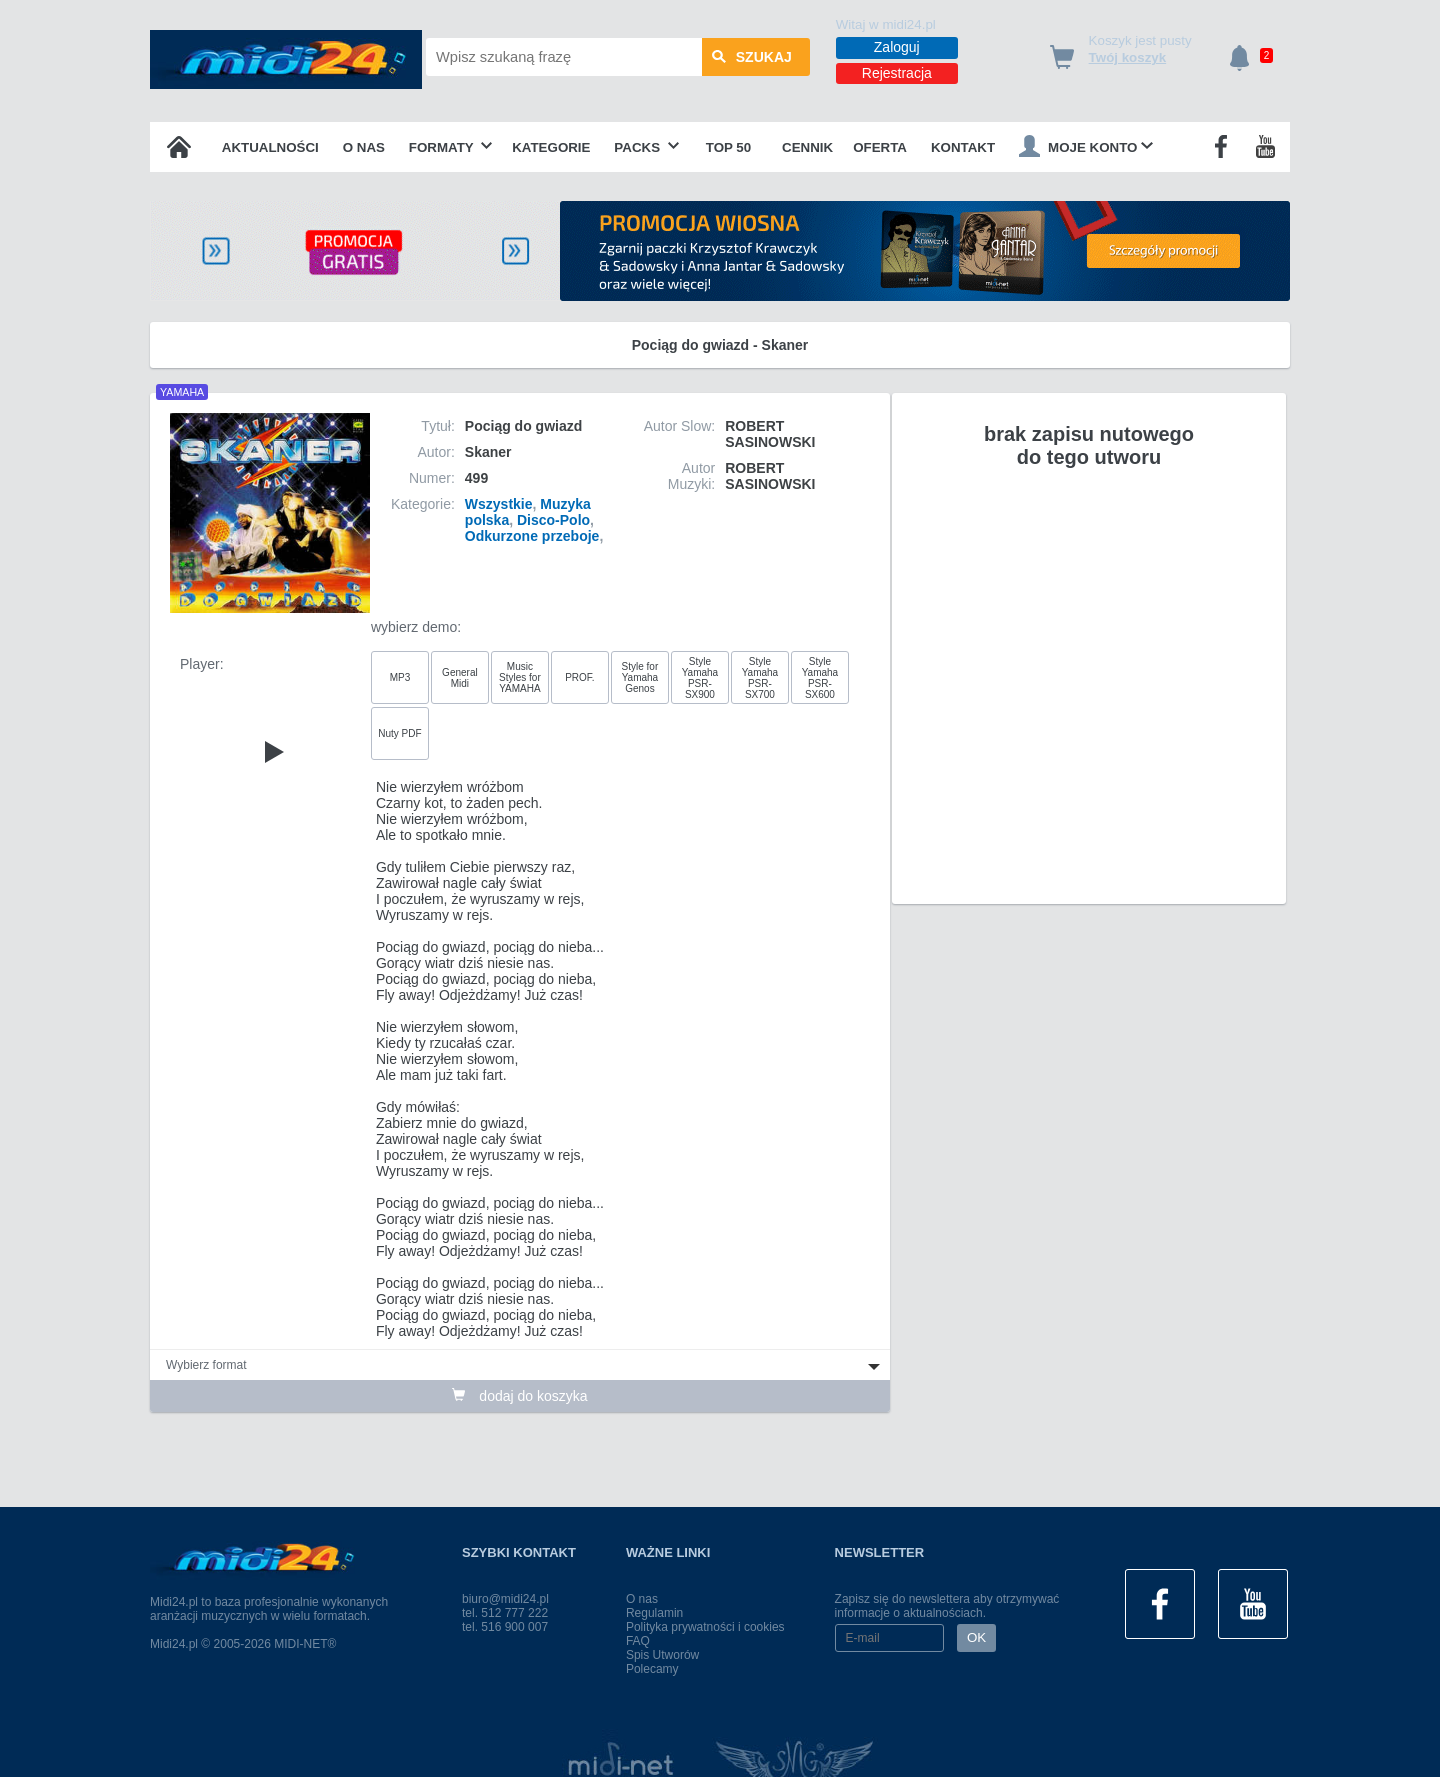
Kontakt (963, 147)
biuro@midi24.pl (505, 1599)
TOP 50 (728, 147)
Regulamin (654, 1613)
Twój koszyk (1128, 57)
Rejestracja (897, 73)
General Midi (460, 678)
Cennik (807, 147)
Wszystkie (499, 504)
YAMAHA (182, 392)
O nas (364, 147)
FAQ (638, 1641)
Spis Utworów (662, 1655)
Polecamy (652, 1669)
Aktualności (270, 147)
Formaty (451, 147)
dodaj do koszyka (519, 1396)
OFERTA (880, 147)
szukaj (752, 57)
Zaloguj (897, 47)
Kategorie (551, 147)
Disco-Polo (553, 520)
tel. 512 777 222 (505, 1613)
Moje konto (1086, 146)
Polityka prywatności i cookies (705, 1627)
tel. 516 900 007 (505, 1627)
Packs (646, 147)
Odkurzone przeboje (532, 536)
